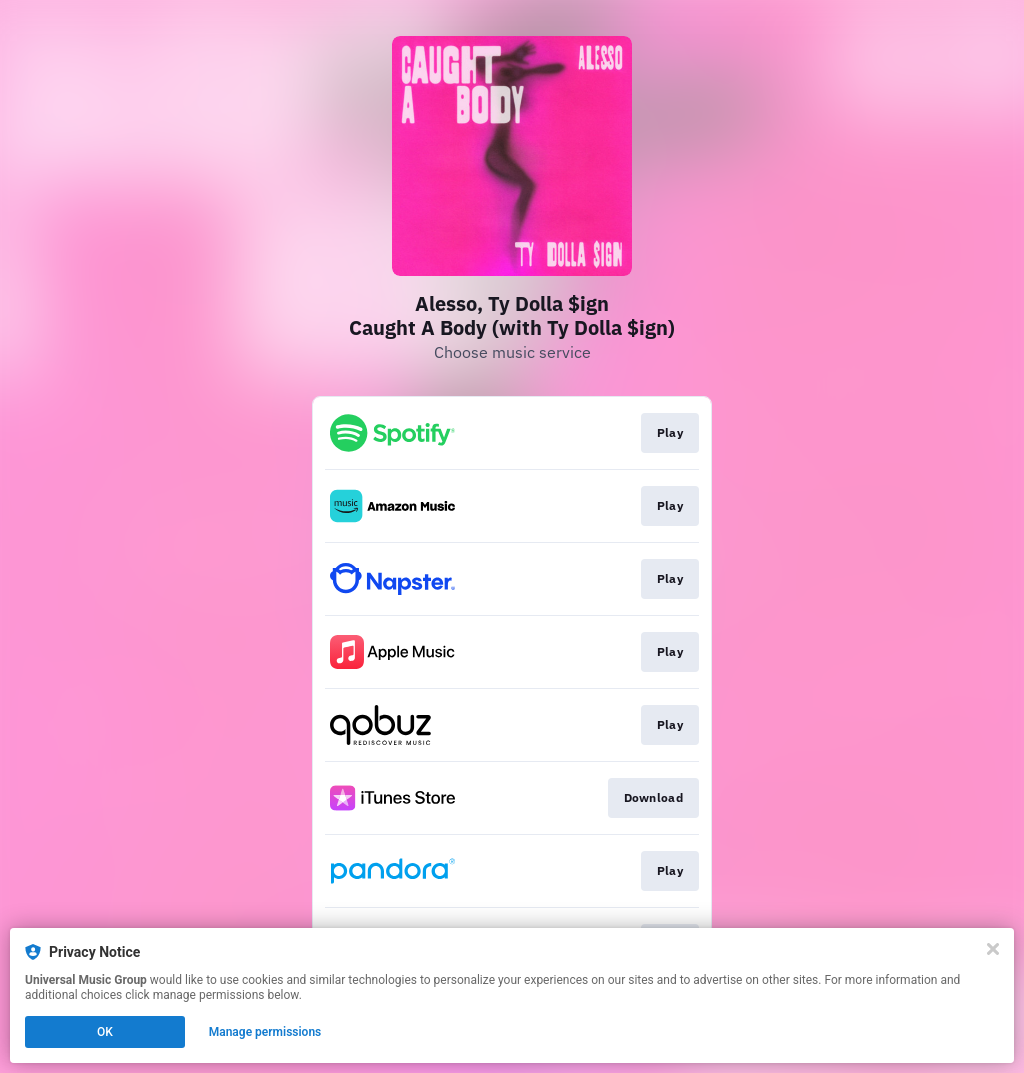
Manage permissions (265, 1032)
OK (105, 1032)
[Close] (993, 949)
